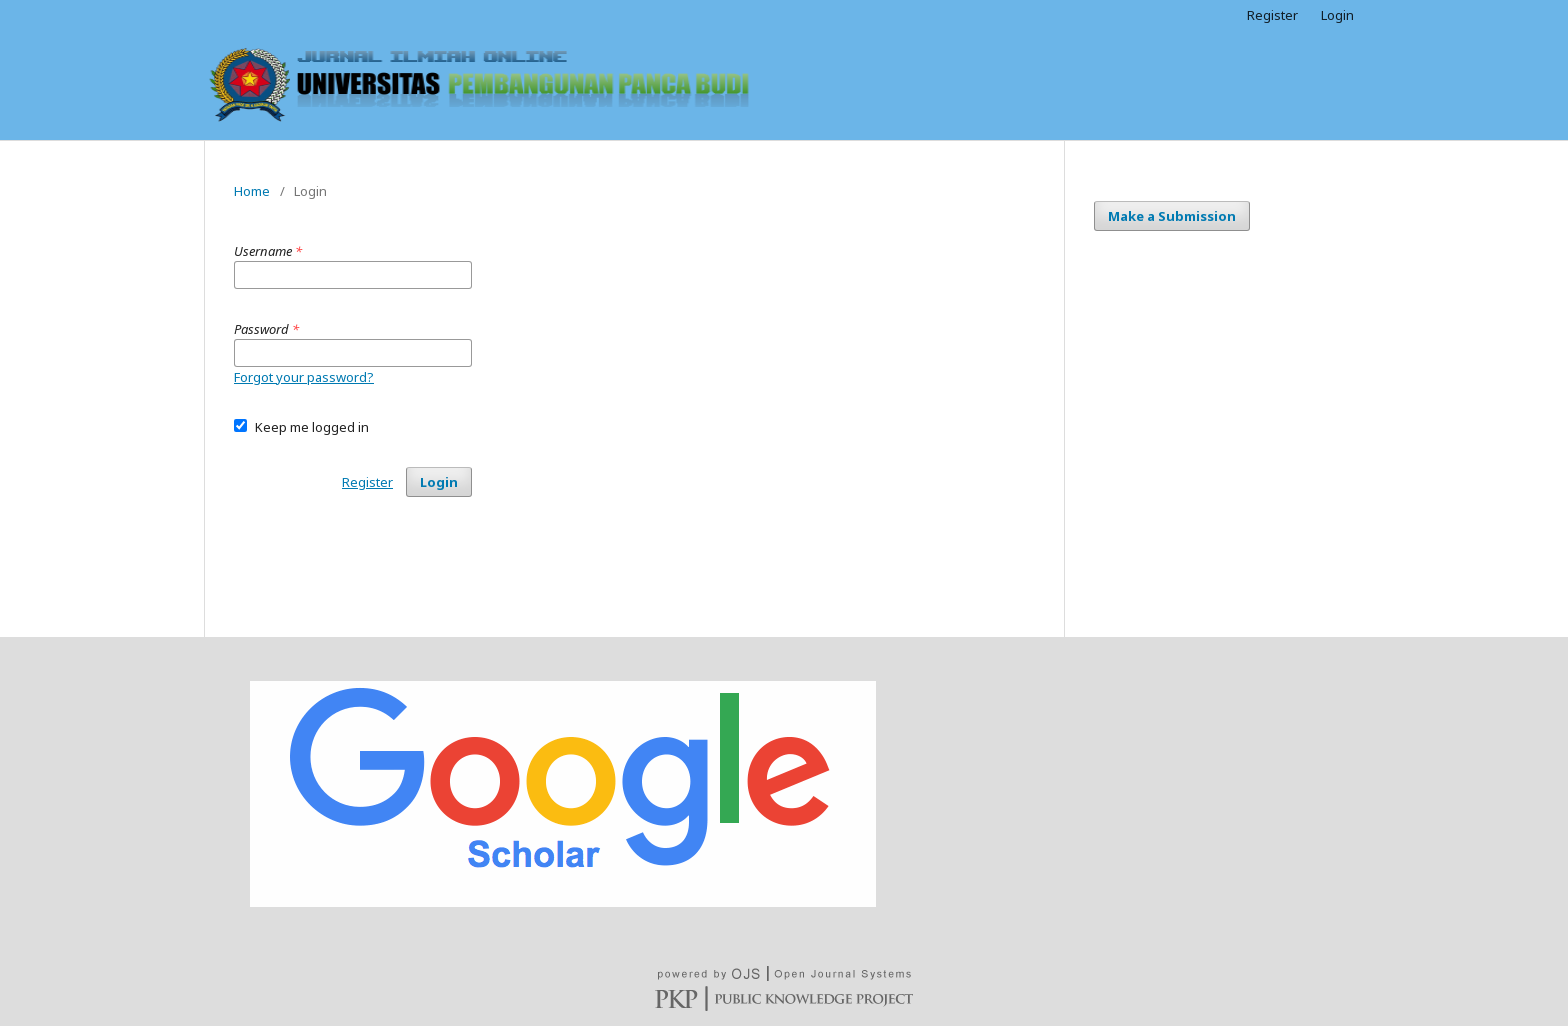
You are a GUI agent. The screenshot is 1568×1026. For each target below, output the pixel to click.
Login (1337, 15)
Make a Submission (1172, 216)
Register (1272, 15)
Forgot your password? (304, 377)
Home (252, 191)
